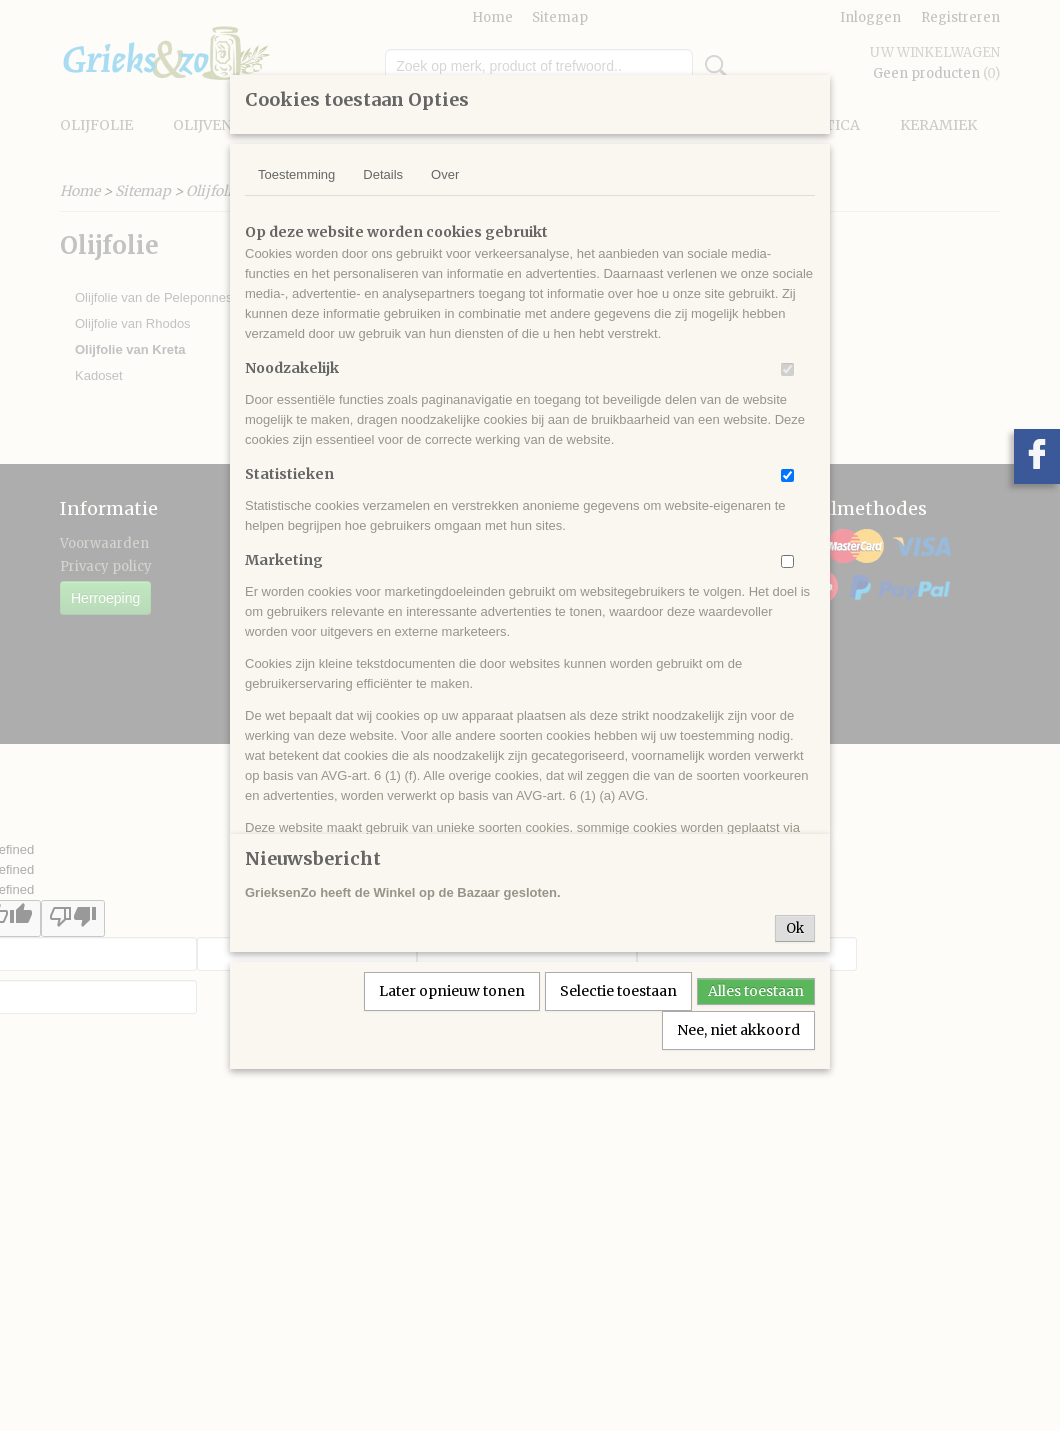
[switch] (787, 369)
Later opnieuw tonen (452, 991)
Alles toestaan (756, 991)
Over (445, 174)
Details (383, 174)
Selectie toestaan (618, 991)
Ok (795, 928)
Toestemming (296, 174)
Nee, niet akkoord (738, 1030)
